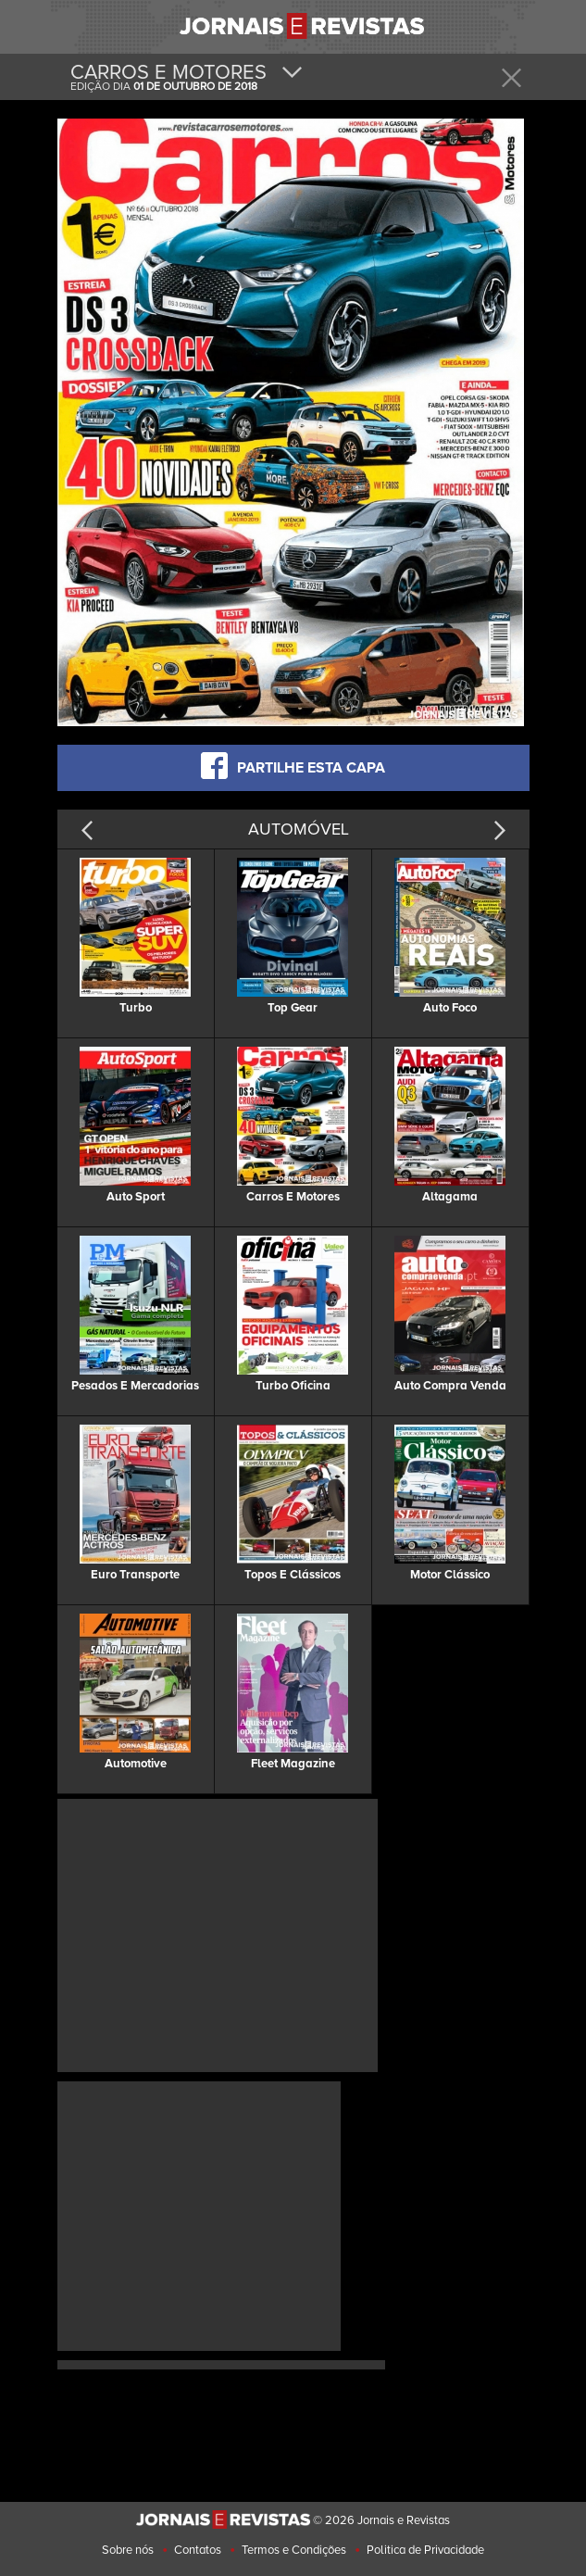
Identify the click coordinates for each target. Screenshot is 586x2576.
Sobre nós (128, 2550)
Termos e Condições (294, 2550)
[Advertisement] (217, 1933)
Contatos (197, 2550)
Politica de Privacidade (425, 2550)
